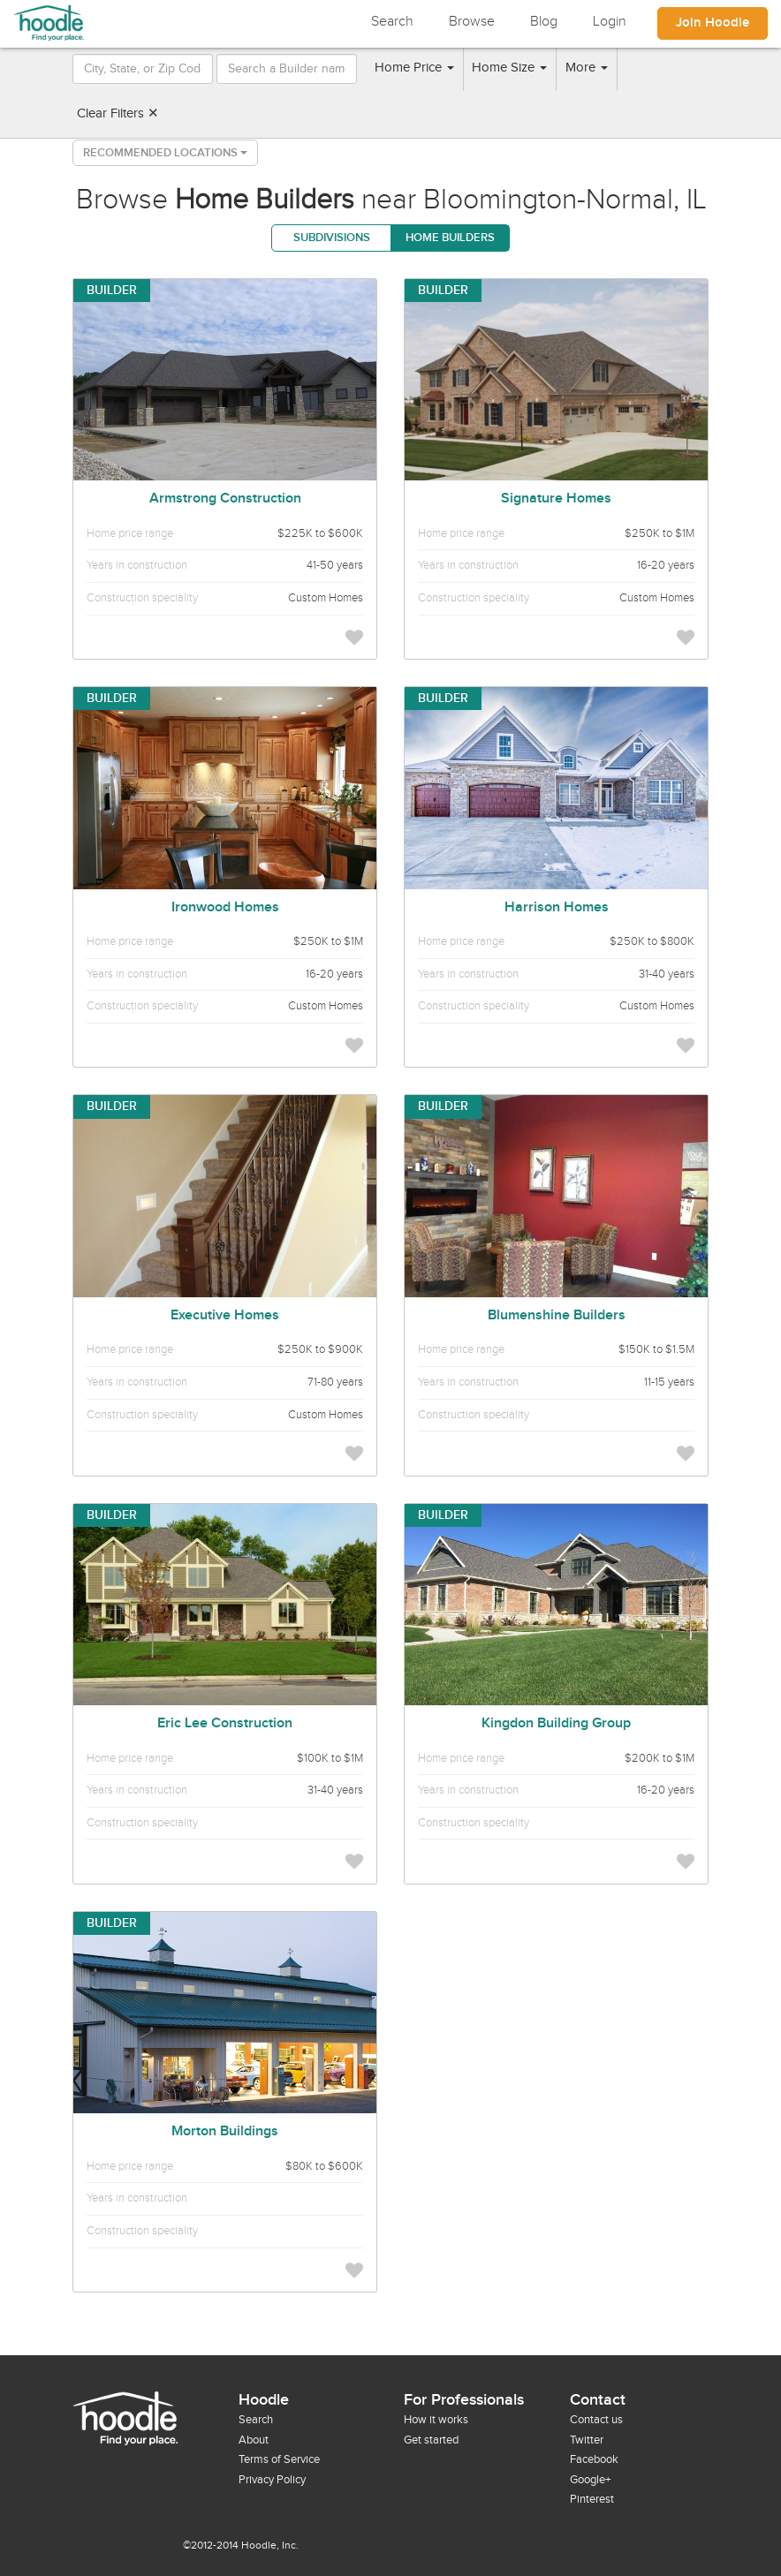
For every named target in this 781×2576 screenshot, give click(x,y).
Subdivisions (331, 237)
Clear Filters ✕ (118, 113)
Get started (431, 2440)
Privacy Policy (272, 2480)
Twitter (586, 2440)
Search (392, 21)
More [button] (586, 67)
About (254, 2440)
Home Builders (450, 237)
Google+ (590, 2480)
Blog (543, 21)
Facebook (594, 2459)
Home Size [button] (509, 67)
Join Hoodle (712, 23)
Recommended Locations (165, 153)
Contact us (596, 2420)
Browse (472, 21)
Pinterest (592, 2499)
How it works (436, 2420)
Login (609, 21)
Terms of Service (279, 2459)
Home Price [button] (414, 67)
